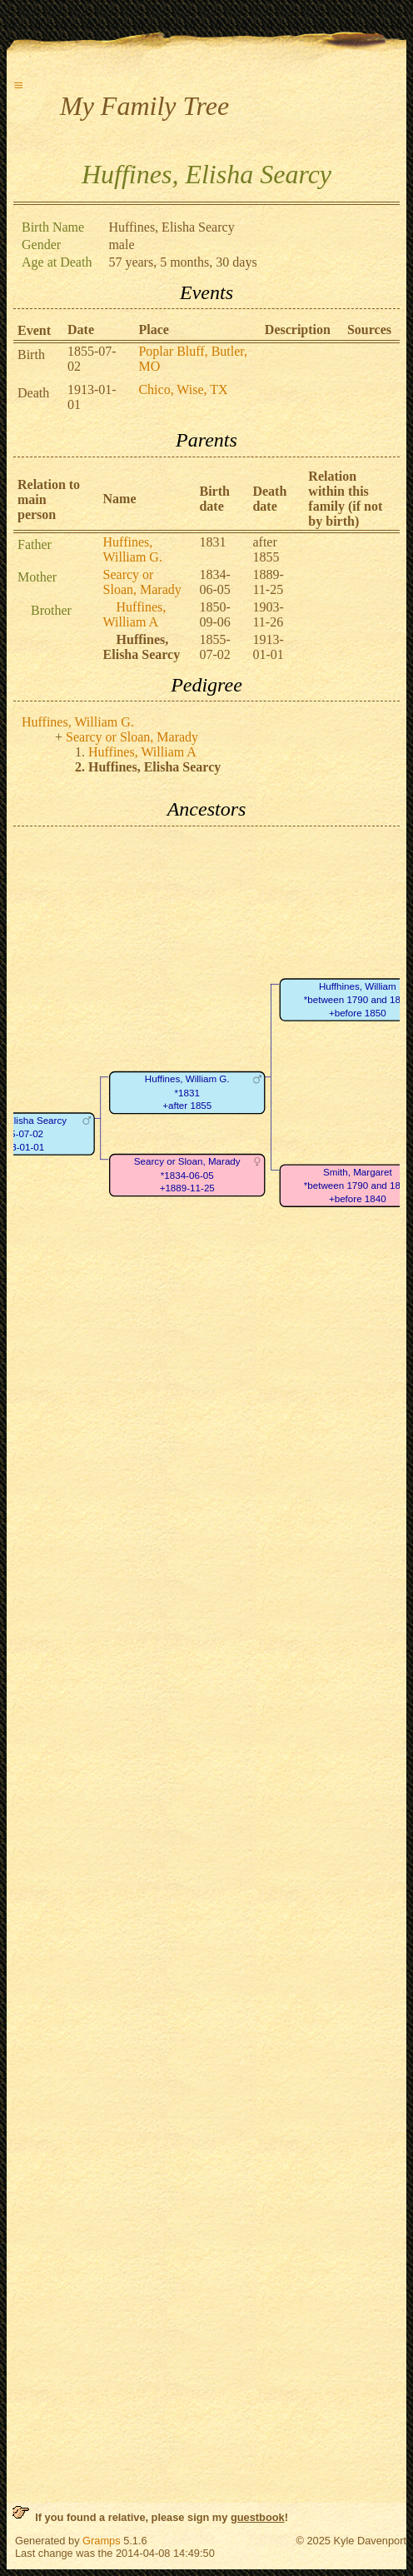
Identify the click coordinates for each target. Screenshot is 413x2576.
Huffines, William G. (132, 549)
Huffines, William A (135, 614)
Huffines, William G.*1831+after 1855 (187, 1092)
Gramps (101, 2540)
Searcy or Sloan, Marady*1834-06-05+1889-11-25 (187, 1175)
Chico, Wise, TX (182, 389)
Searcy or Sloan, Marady (142, 582)
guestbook (258, 2517)
